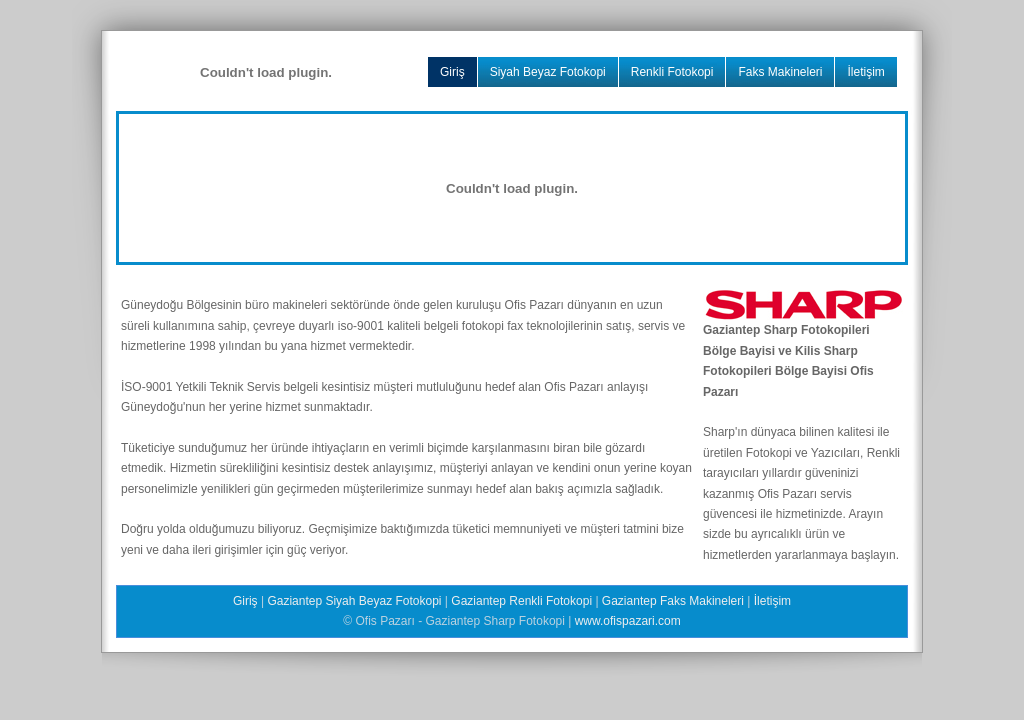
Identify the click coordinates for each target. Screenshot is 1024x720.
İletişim (865, 72)
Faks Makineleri (780, 72)
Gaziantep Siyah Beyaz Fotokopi (354, 601)
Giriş (452, 72)
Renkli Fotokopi (672, 72)
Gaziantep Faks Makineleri (673, 601)
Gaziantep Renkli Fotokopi (521, 601)
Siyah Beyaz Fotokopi (548, 72)
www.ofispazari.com (628, 621)
